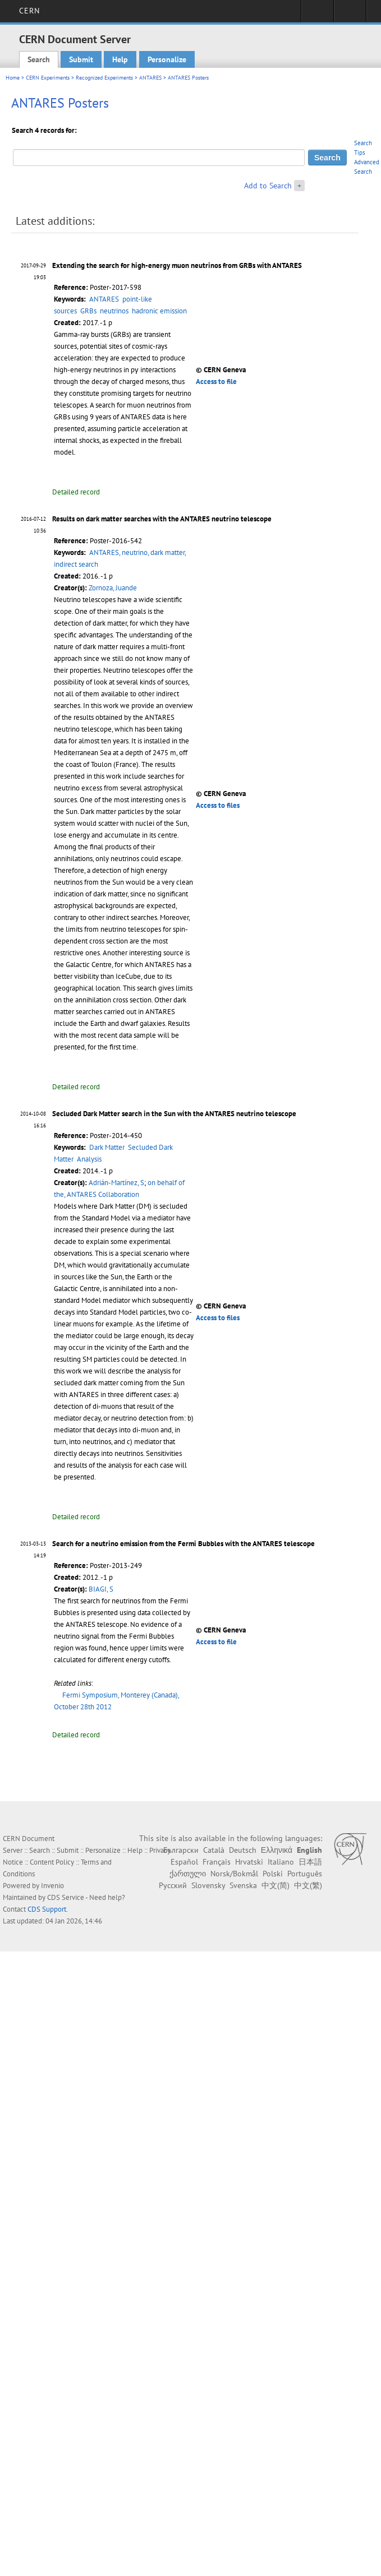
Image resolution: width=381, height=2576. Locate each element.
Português (304, 1874)
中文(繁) (308, 1885)
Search (38, 59)
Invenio (52, 1885)
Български (181, 1850)
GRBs (88, 311)
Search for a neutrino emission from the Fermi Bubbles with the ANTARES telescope (183, 1543)
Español (184, 1862)
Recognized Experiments (104, 77)
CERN (29, 11)
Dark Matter (107, 1147)
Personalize (167, 59)
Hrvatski (249, 1862)
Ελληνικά (276, 1850)
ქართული (187, 1874)
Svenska (243, 1885)
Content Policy (52, 1862)
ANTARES (150, 77)
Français (217, 1862)
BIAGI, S (101, 1589)
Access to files (218, 805)
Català (213, 1850)
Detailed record (76, 492)
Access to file (216, 381)
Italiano (281, 1862)
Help (120, 59)
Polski (273, 1874)
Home (13, 77)
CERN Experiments (48, 77)
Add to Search (268, 186)
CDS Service (65, 1897)
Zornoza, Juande (113, 588)
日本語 (310, 1862)
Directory (350, 14)
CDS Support (46, 1909)
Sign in (317, 14)
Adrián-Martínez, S (116, 1182)
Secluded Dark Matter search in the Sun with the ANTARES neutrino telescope (174, 1113)
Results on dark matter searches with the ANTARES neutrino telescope (162, 519)
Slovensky (208, 1885)
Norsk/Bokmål (234, 1874)
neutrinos (114, 311)
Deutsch (242, 1850)
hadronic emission (159, 311)
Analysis (89, 1159)
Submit (81, 59)
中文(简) (275, 1885)
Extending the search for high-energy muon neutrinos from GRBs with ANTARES (177, 265)
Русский (173, 1885)
